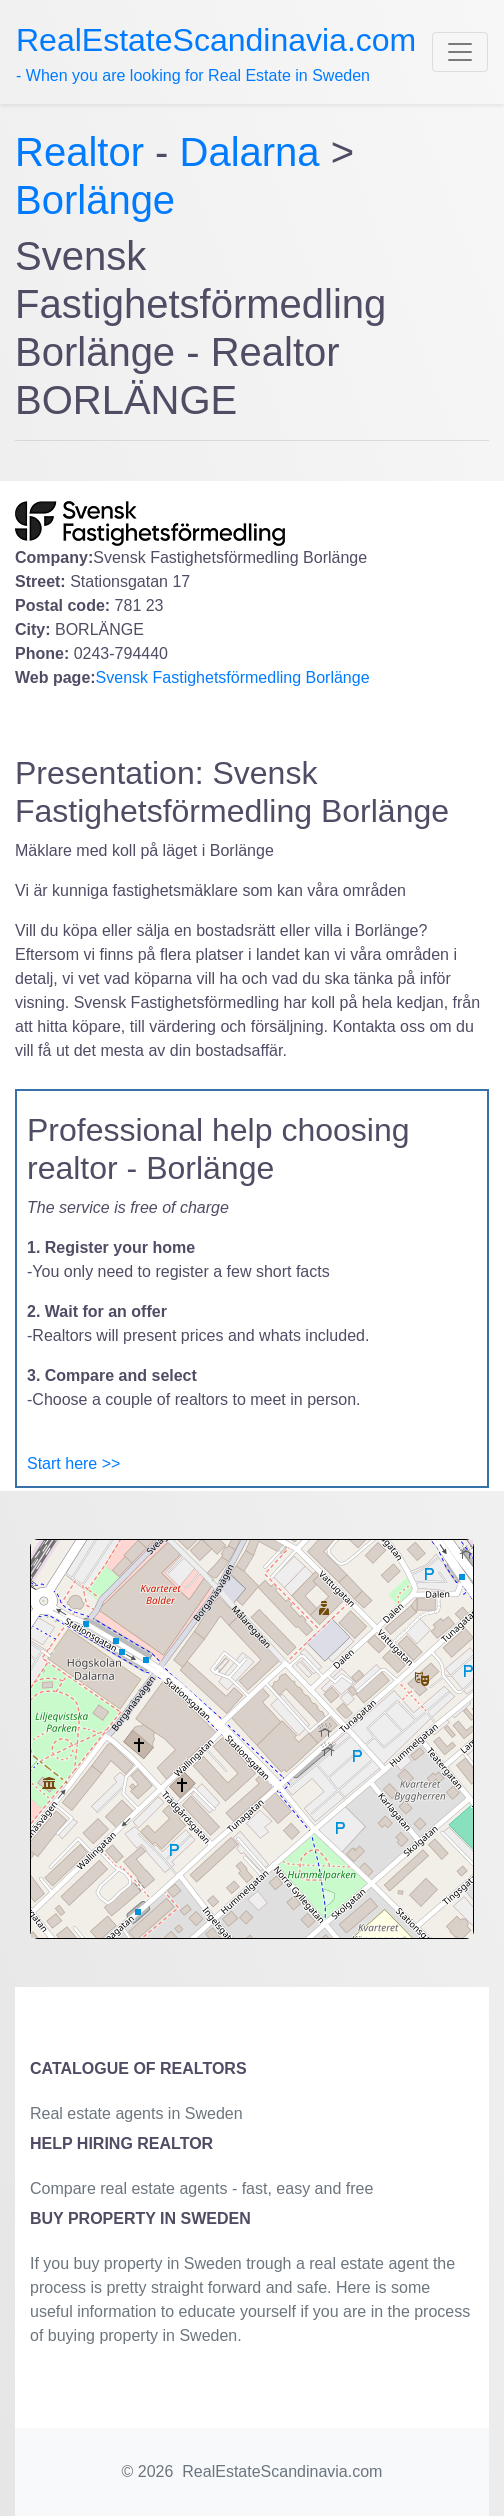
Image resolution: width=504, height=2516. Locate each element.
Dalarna (250, 152)
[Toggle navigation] (460, 52)
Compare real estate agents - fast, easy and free (201, 2188)
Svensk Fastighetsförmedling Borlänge (233, 677)
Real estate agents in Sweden (136, 2113)
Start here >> (73, 1463)
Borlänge (95, 200)
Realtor (85, 152)
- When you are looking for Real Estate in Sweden (216, 53)
